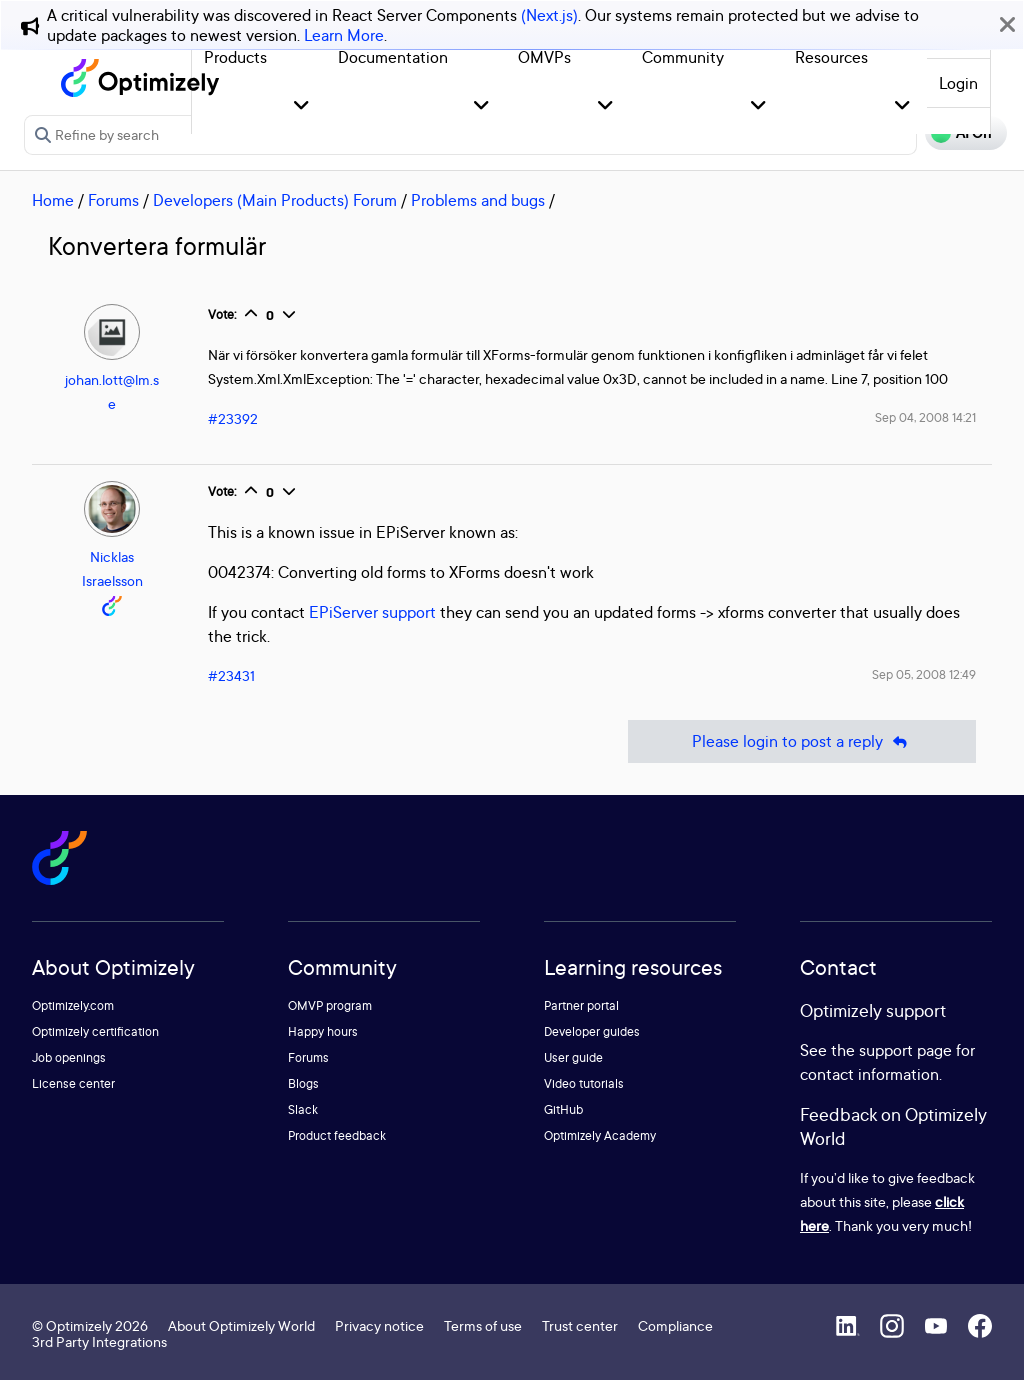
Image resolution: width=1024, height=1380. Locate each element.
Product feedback (337, 1135)
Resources (831, 57)
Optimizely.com (73, 1005)
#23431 (231, 675)
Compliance (675, 1325)
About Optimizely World (241, 1325)
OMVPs (544, 57)
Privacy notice (379, 1325)
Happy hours (323, 1031)
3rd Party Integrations (99, 1341)
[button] (301, 106)
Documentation (393, 57)
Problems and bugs (478, 200)
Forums (113, 200)
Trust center (580, 1325)
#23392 (233, 418)
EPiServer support (372, 612)
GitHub (563, 1109)
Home (53, 200)
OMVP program (330, 1005)
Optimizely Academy (600, 1135)
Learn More (344, 35)
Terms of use (483, 1325)
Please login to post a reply (802, 741)
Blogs (303, 1083)
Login (958, 83)
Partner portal (581, 1005)
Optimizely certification (95, 1031)
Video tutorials (584, 1083)
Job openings (69, 1057)
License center (73, 1083)
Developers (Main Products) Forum (275, 200)
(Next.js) (549, 15)
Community (683, 57)
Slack (303, 1109)
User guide (573, 1057)
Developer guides (592, 1031)
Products (235, 57)
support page (905, 1050)
